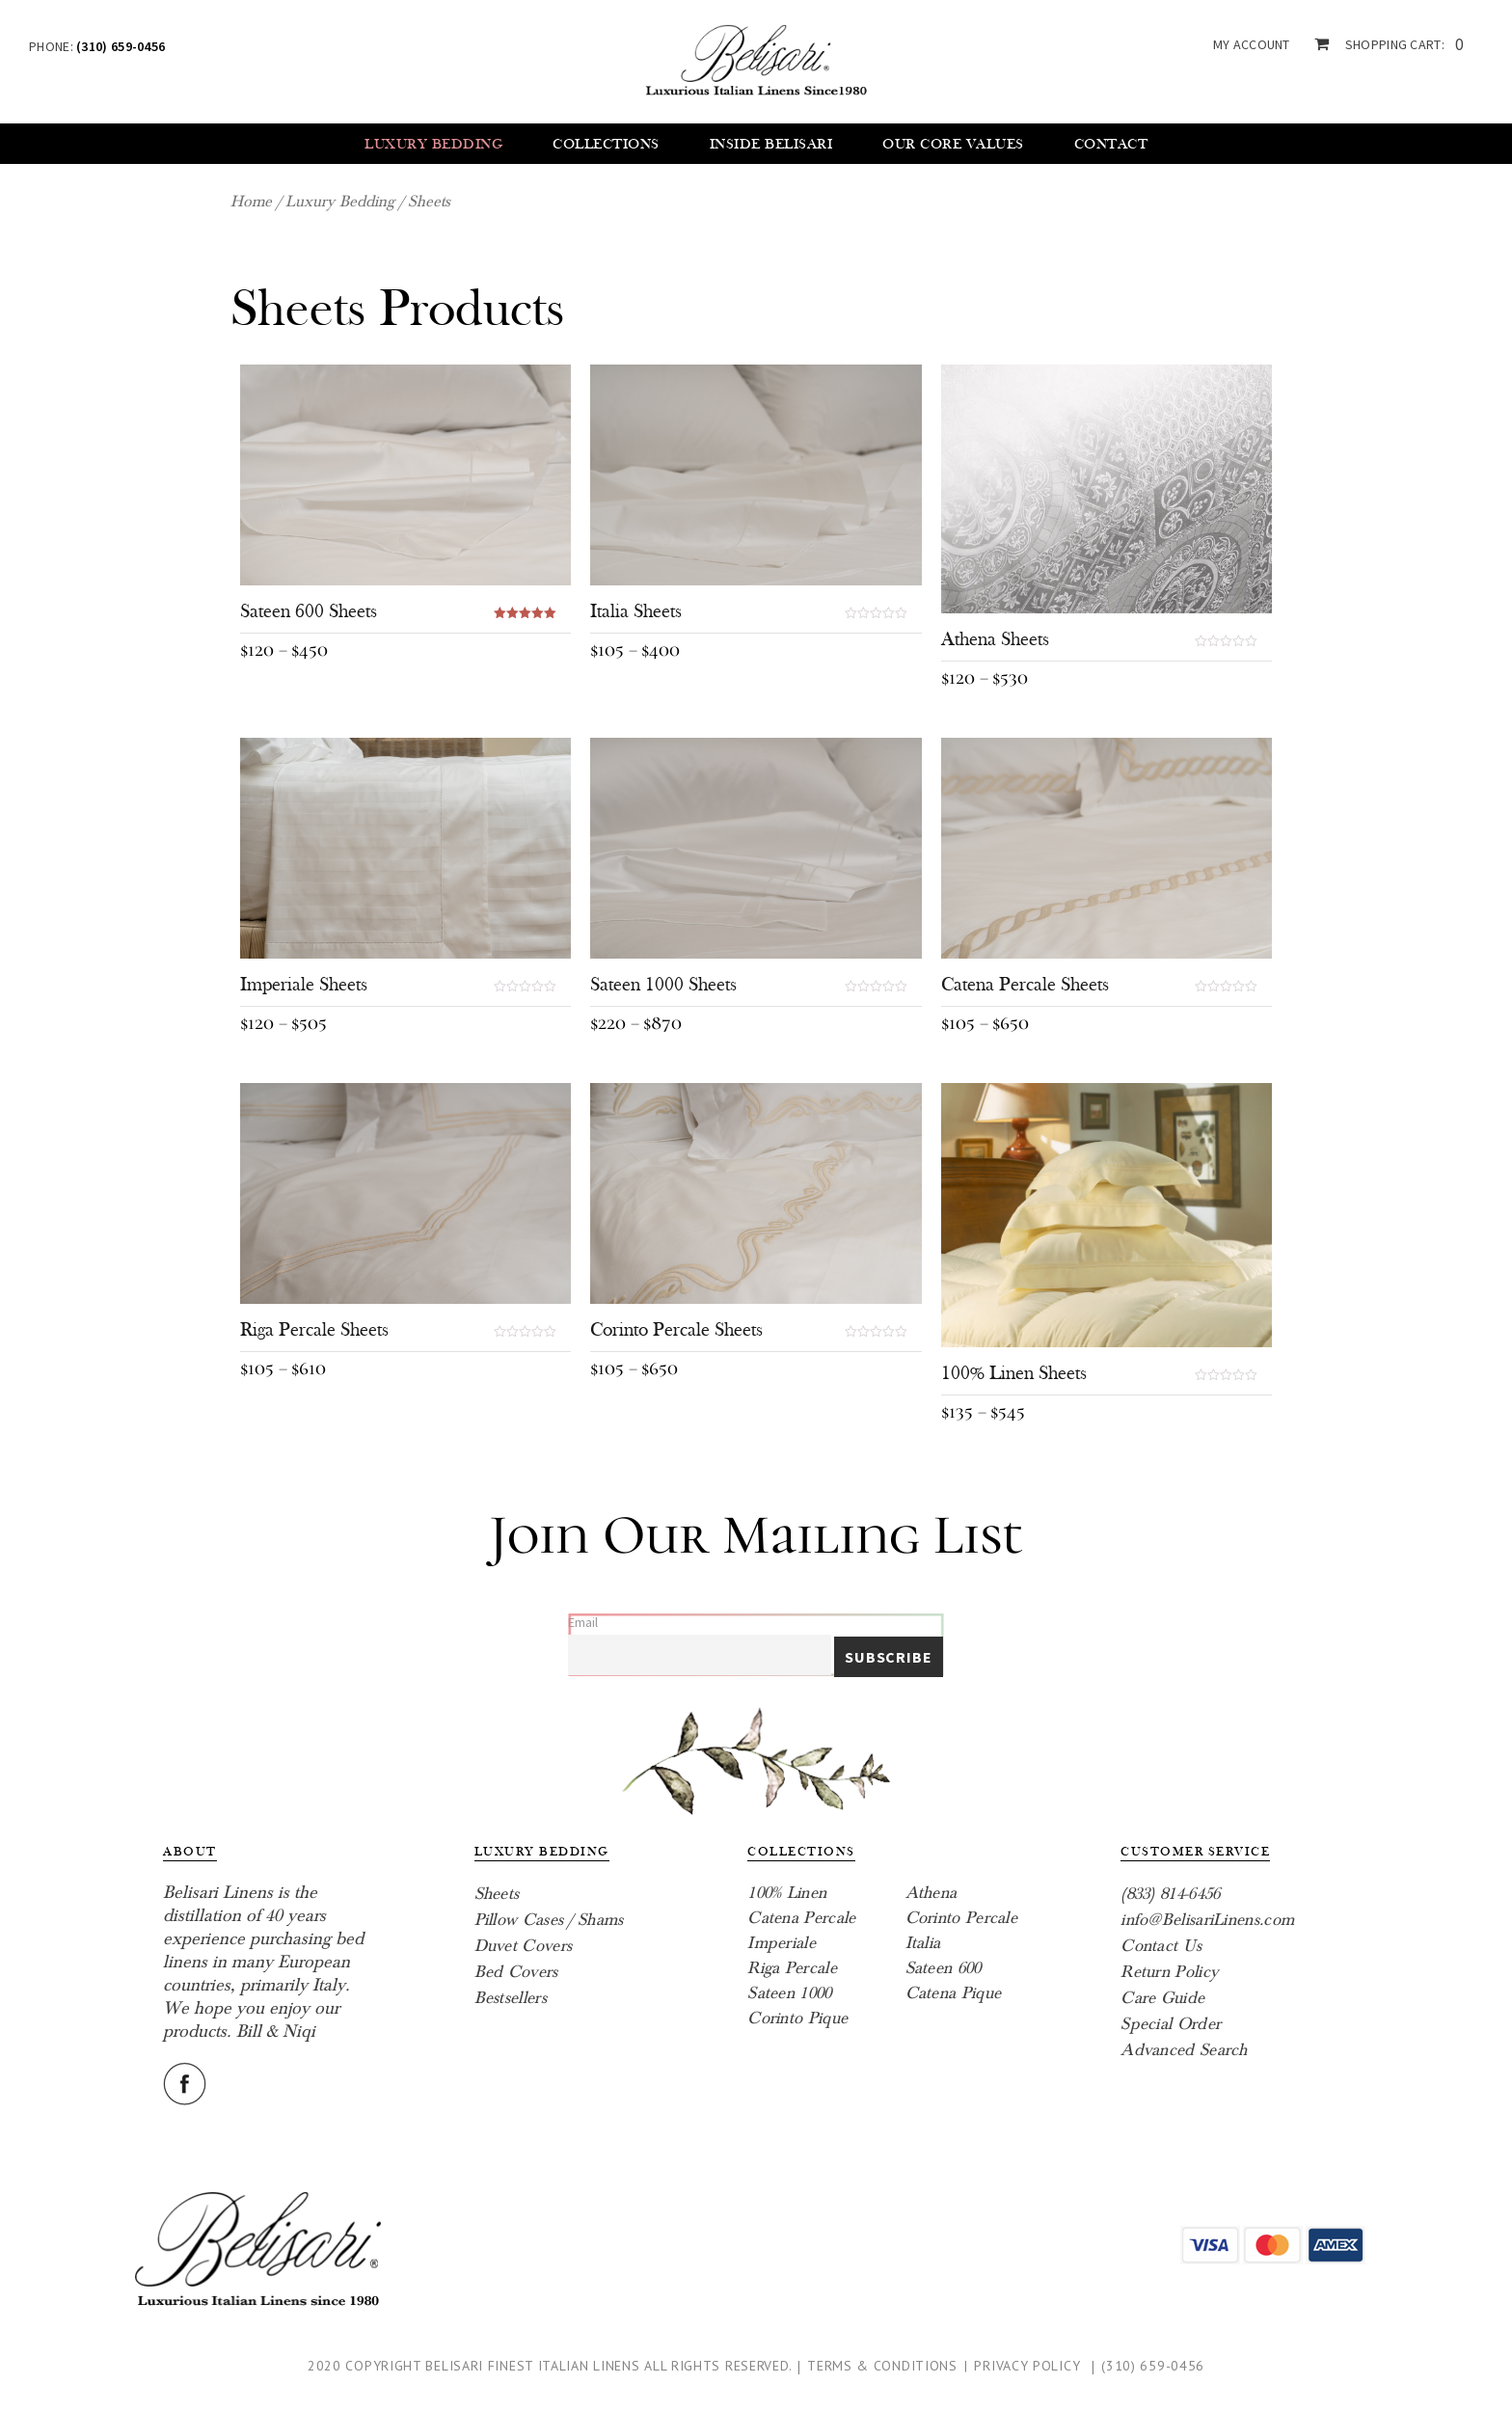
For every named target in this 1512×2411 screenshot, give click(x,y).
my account (1251, 44)
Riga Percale (792, 1968)
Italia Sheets (636, 611)
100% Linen (786, 1893)
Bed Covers (516, 1972)
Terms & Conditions (882, 2365)
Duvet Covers (523, 1946)
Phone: (97, 46)
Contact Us (1161, 1946)
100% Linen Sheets (1014, 1373)
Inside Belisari (771, 144)
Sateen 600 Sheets (308, 611)
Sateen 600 (943, 1968)
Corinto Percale (961, 1918)
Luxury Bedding (433, 144)
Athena (931, 1893)
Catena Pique (953, 1993)
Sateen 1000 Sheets (663, 984)
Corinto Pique (797, 2018)
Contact (1111, 144)
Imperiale (781, 1943)
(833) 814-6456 (1170, 1893)
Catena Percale (801, 1918)
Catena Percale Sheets (1025, 984)
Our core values (953, 144)
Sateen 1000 (789, 1993)
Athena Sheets (995, 639)
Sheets (497, 1893)
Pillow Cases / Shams (549, 1920)
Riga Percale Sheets (314, 1329)
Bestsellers (510, 1998)
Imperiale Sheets (303, 984)
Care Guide (1162, 1998)
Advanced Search (1184, 2050)
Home (251, 201)
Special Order (1170, 2024)
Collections (606, 144)
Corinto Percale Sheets (676, 1329)
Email (583, 1622)
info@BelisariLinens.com (1207, 1920)
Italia (923, 1943)
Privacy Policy (1027, 2365)
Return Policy (1169, 1972)
